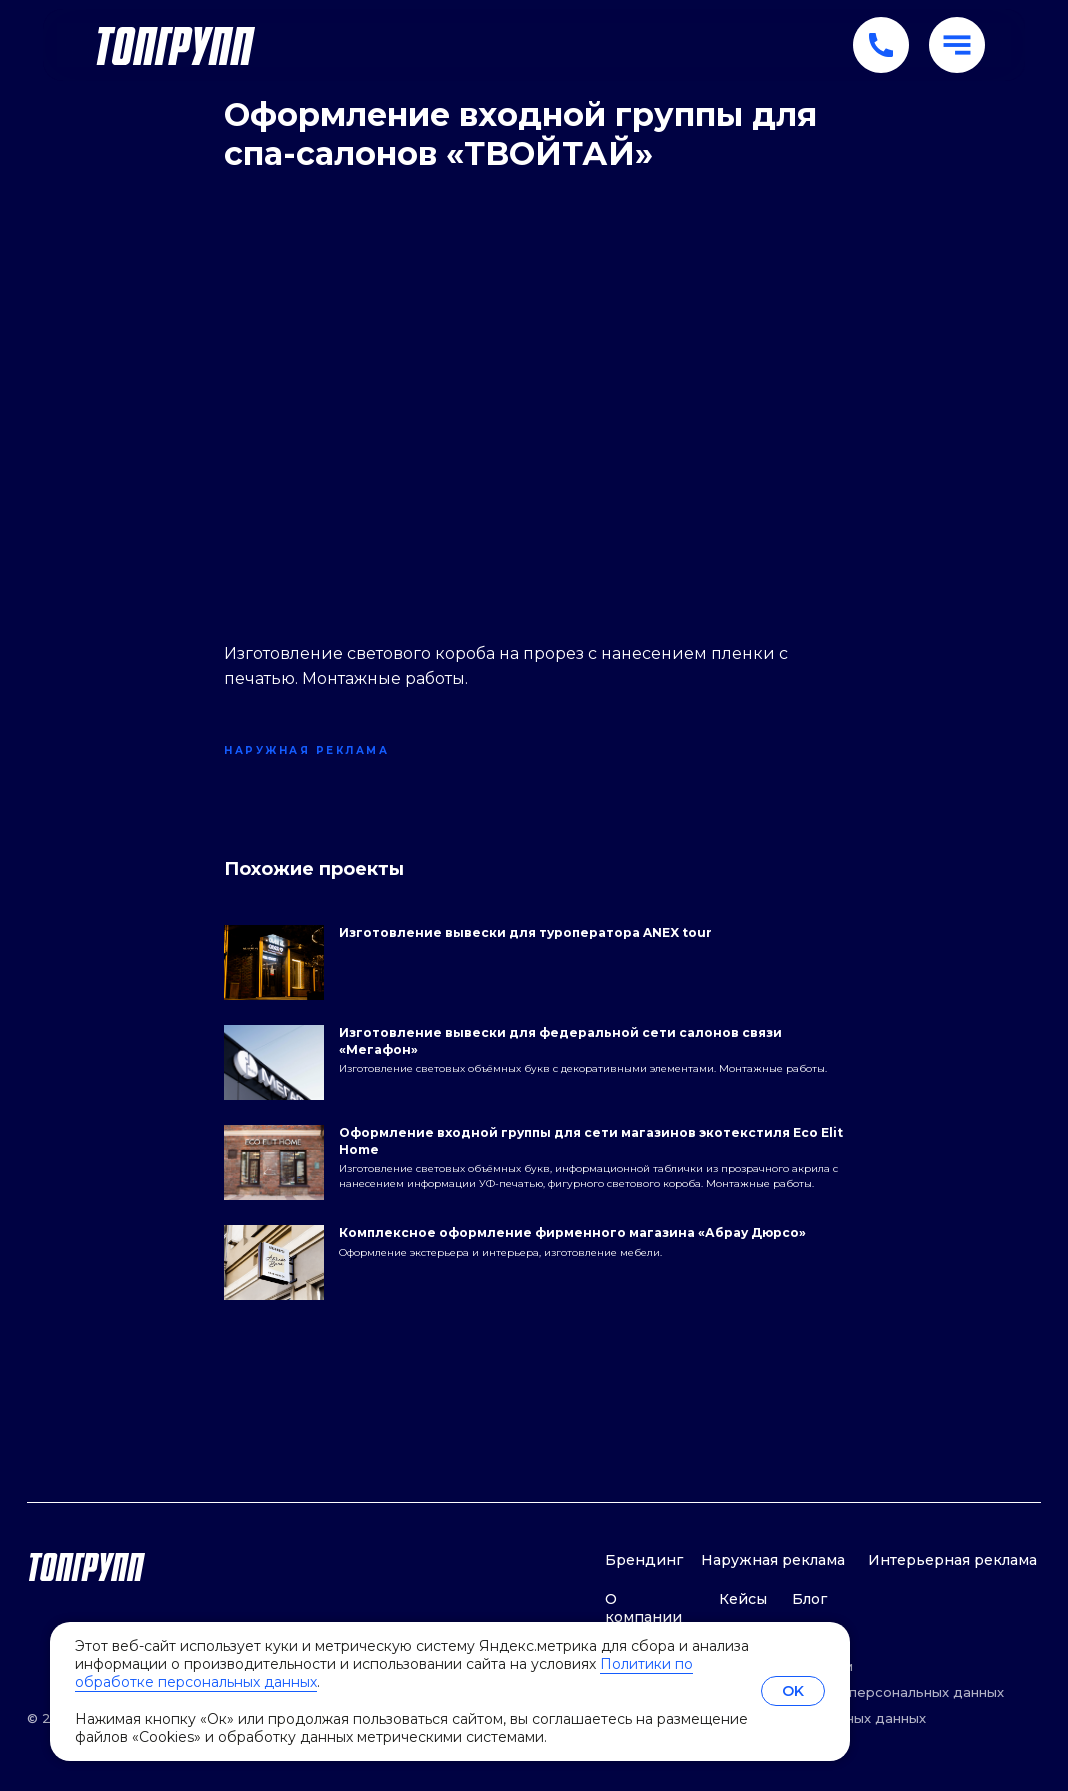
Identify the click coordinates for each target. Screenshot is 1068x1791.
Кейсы (743, 1599)
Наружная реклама (773, 1560)
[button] (957, 45)
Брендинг (644, 1560)
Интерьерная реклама (952, 1560)
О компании (643, 1607)
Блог (809, 1599)
